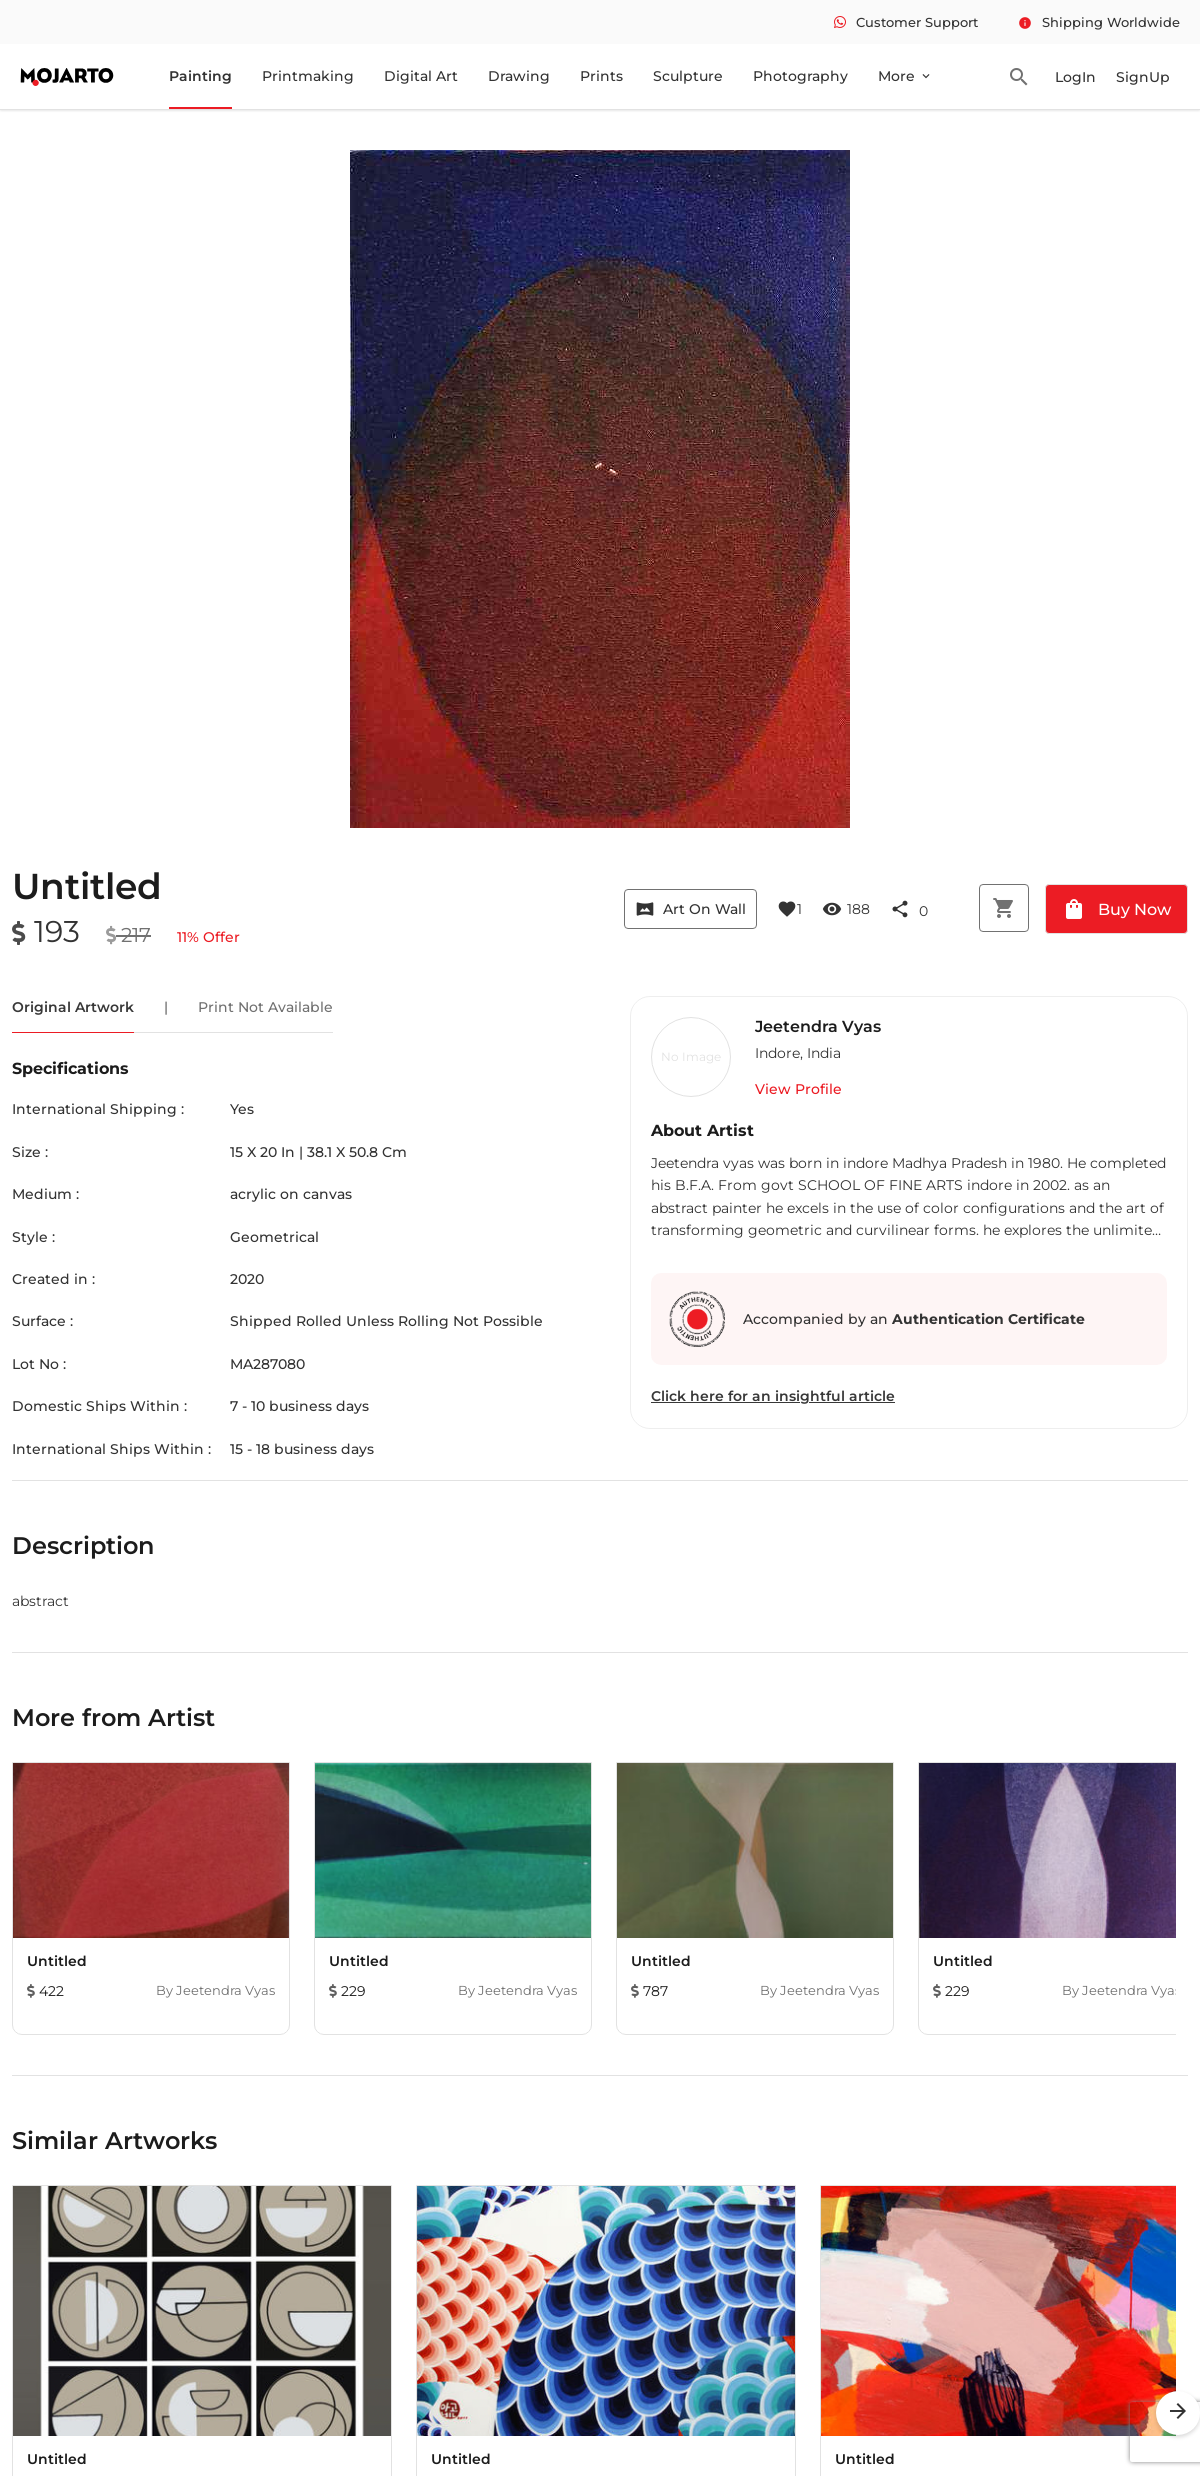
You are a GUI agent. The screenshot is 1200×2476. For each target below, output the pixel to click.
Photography (800, 76)
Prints (601, 76)
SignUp (1143, 77)
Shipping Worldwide (1099, 22)
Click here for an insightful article (773, 1396)
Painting (200, 76)
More (905, 76)
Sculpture (688, 76)
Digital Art (421, 76)
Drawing (519, 76)
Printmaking (308, 76)
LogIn (1075, 77)
